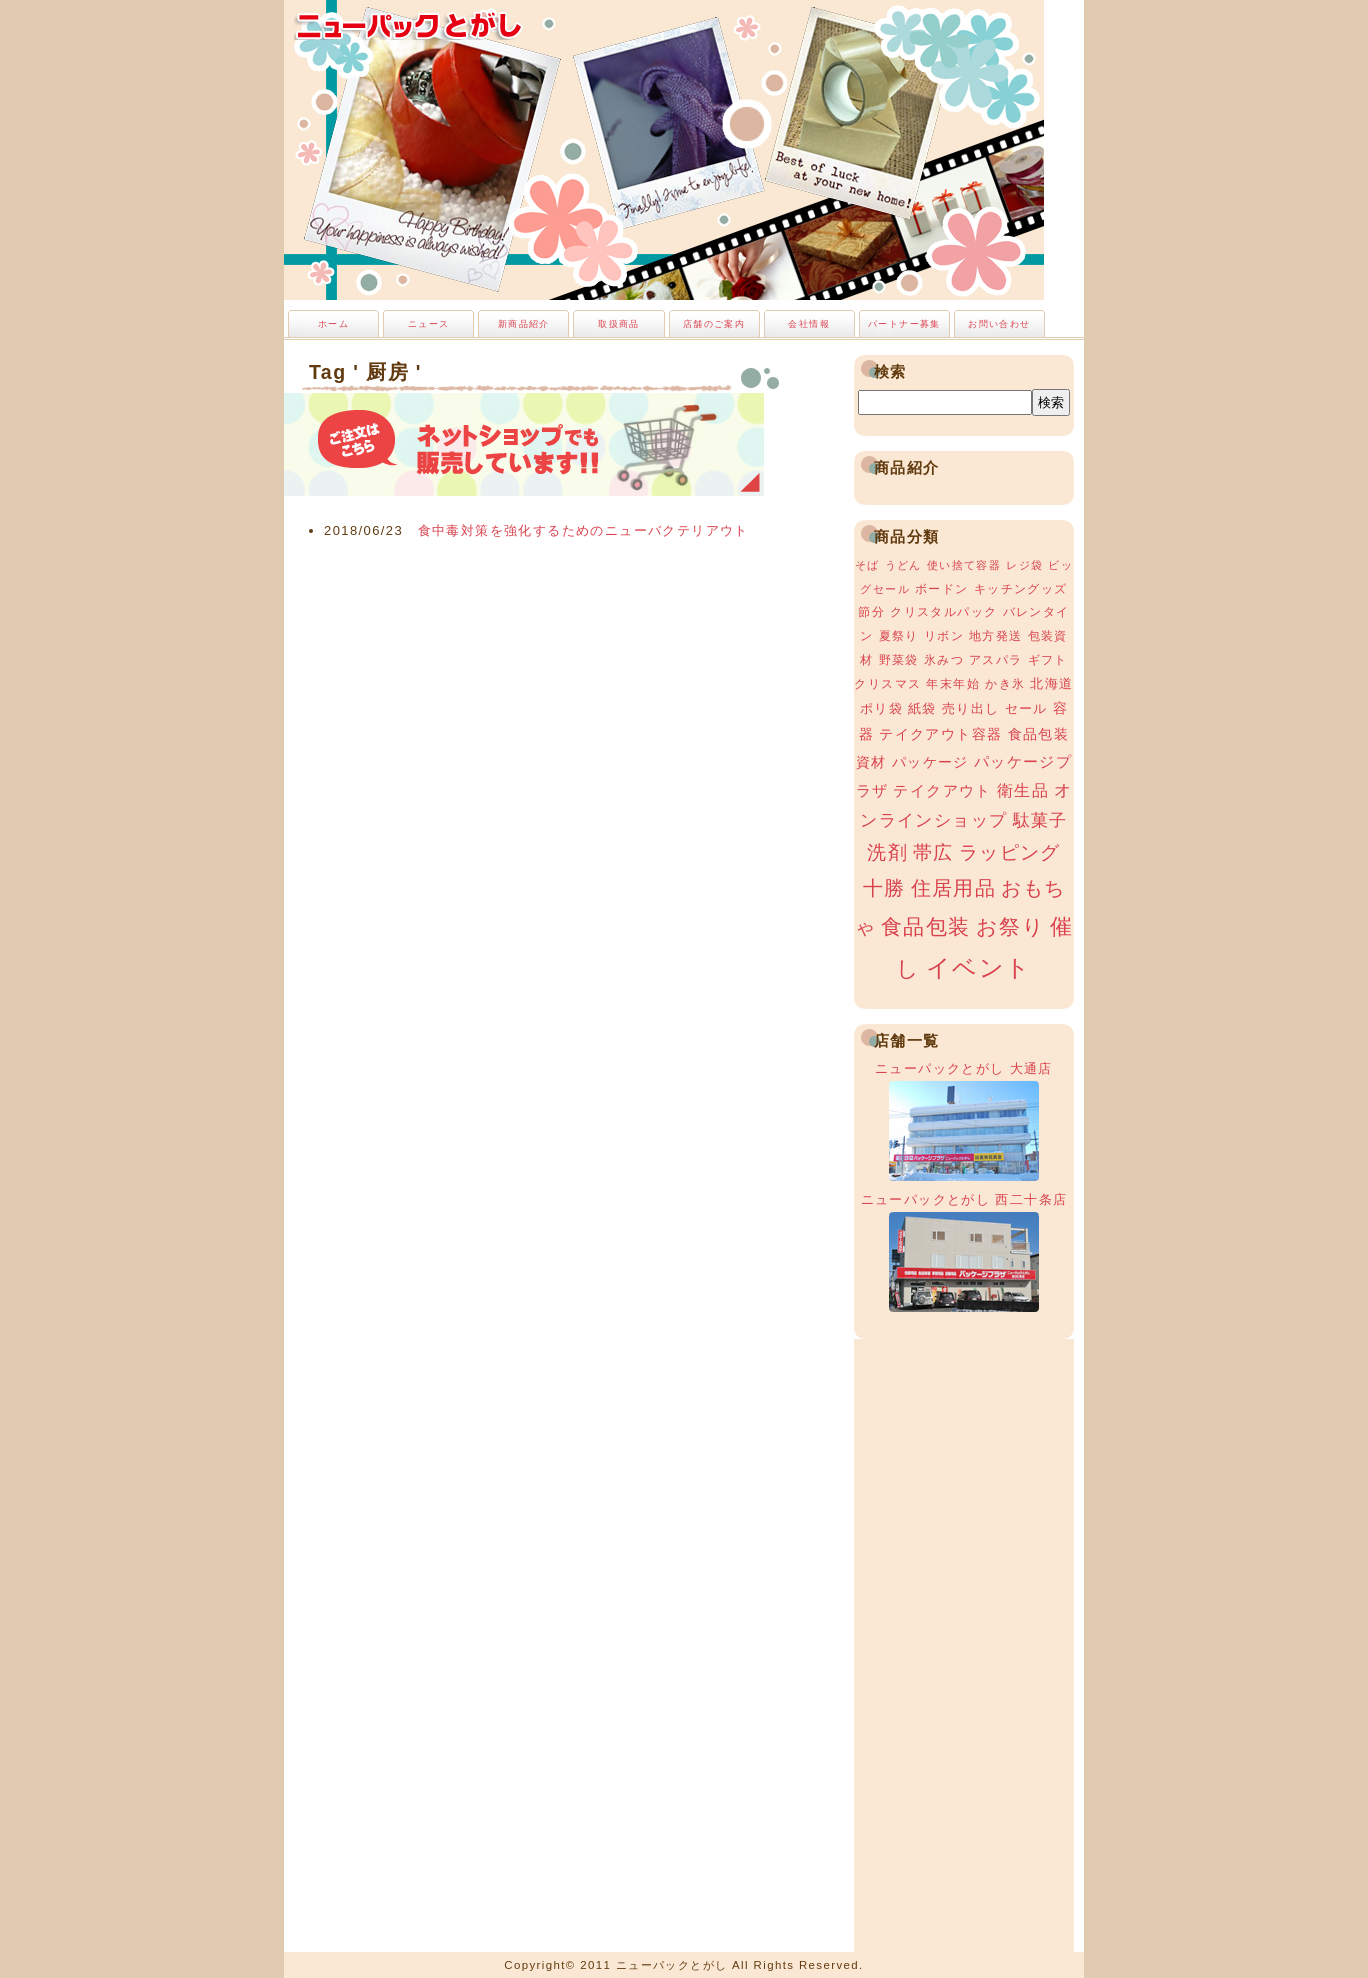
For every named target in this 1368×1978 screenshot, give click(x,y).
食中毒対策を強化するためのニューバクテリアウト (583, 530)
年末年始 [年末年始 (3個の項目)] (953, 684)
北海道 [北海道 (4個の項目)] (1051, 683)
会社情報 (809, 324)
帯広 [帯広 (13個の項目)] (933, 852)
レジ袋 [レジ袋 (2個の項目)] (1024, 565)
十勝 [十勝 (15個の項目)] (884, 888)
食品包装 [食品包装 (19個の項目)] (926, 926)
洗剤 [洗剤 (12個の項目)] (887, 852)
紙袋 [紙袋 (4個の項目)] (922, 708)
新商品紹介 (524, 324)
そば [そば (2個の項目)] (867, 565)
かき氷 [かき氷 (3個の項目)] (1005, 684)
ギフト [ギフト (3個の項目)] (1048, 660)
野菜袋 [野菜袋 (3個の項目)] (899, 660)
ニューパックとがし (409, 25)
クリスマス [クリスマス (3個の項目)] (887, 684)
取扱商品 (619, 324)
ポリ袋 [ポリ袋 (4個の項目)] (881, 708)
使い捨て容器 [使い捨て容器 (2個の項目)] (964, 565)
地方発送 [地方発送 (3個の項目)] (996, 636)
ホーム (333, 324)
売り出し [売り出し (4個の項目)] (971, 708)
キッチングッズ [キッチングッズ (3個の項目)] (1021, 589)
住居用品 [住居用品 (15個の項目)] (954, 888)
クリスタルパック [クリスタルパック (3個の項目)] (943, 612)
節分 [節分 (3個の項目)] (871, 612)
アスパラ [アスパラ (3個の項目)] (996, 660)
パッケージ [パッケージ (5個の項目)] (930, 762)
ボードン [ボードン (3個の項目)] (942, 589)
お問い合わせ (999, 324)
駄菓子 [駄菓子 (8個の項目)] (1040, 820)
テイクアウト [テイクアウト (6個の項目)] (942, 790)
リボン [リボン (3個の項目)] (944, 636)
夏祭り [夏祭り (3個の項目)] (899, 636)
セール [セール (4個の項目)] (1026, 708)
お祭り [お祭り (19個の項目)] (1010, 926)
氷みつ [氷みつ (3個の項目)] (944, 660)
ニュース (429, 324)
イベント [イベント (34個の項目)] (979, 967)
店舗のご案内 (714, 324)
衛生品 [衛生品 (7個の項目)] (1023, 790)
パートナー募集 (904, 324)
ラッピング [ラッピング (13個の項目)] (1010, 852)
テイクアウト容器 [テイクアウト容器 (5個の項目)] (940, 734)
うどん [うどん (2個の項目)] (903, 565)
